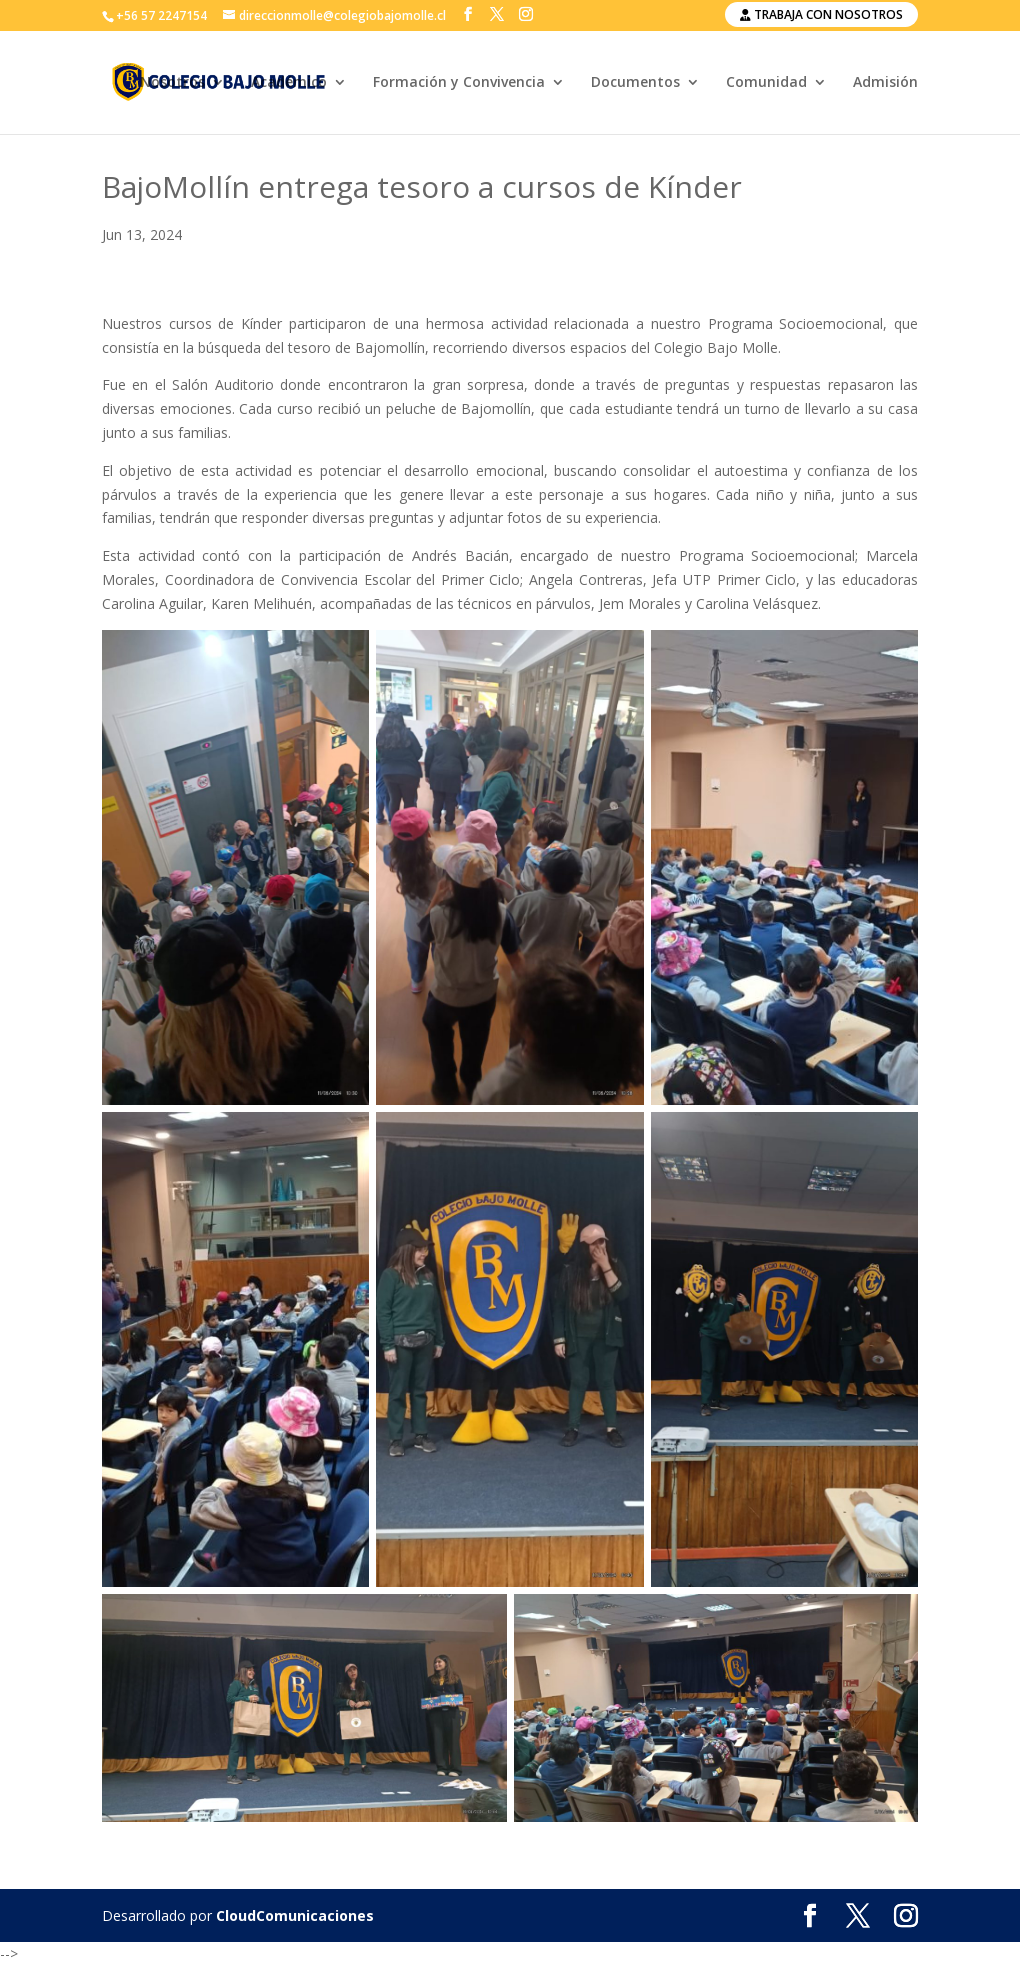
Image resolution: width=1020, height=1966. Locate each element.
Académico (289, 83)
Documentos (635, 83)
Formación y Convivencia (459, 83)
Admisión (885, 83)
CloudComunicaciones (295, 1915)
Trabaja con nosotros (821, 14)
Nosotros (172, 83)
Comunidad (766, 83)
